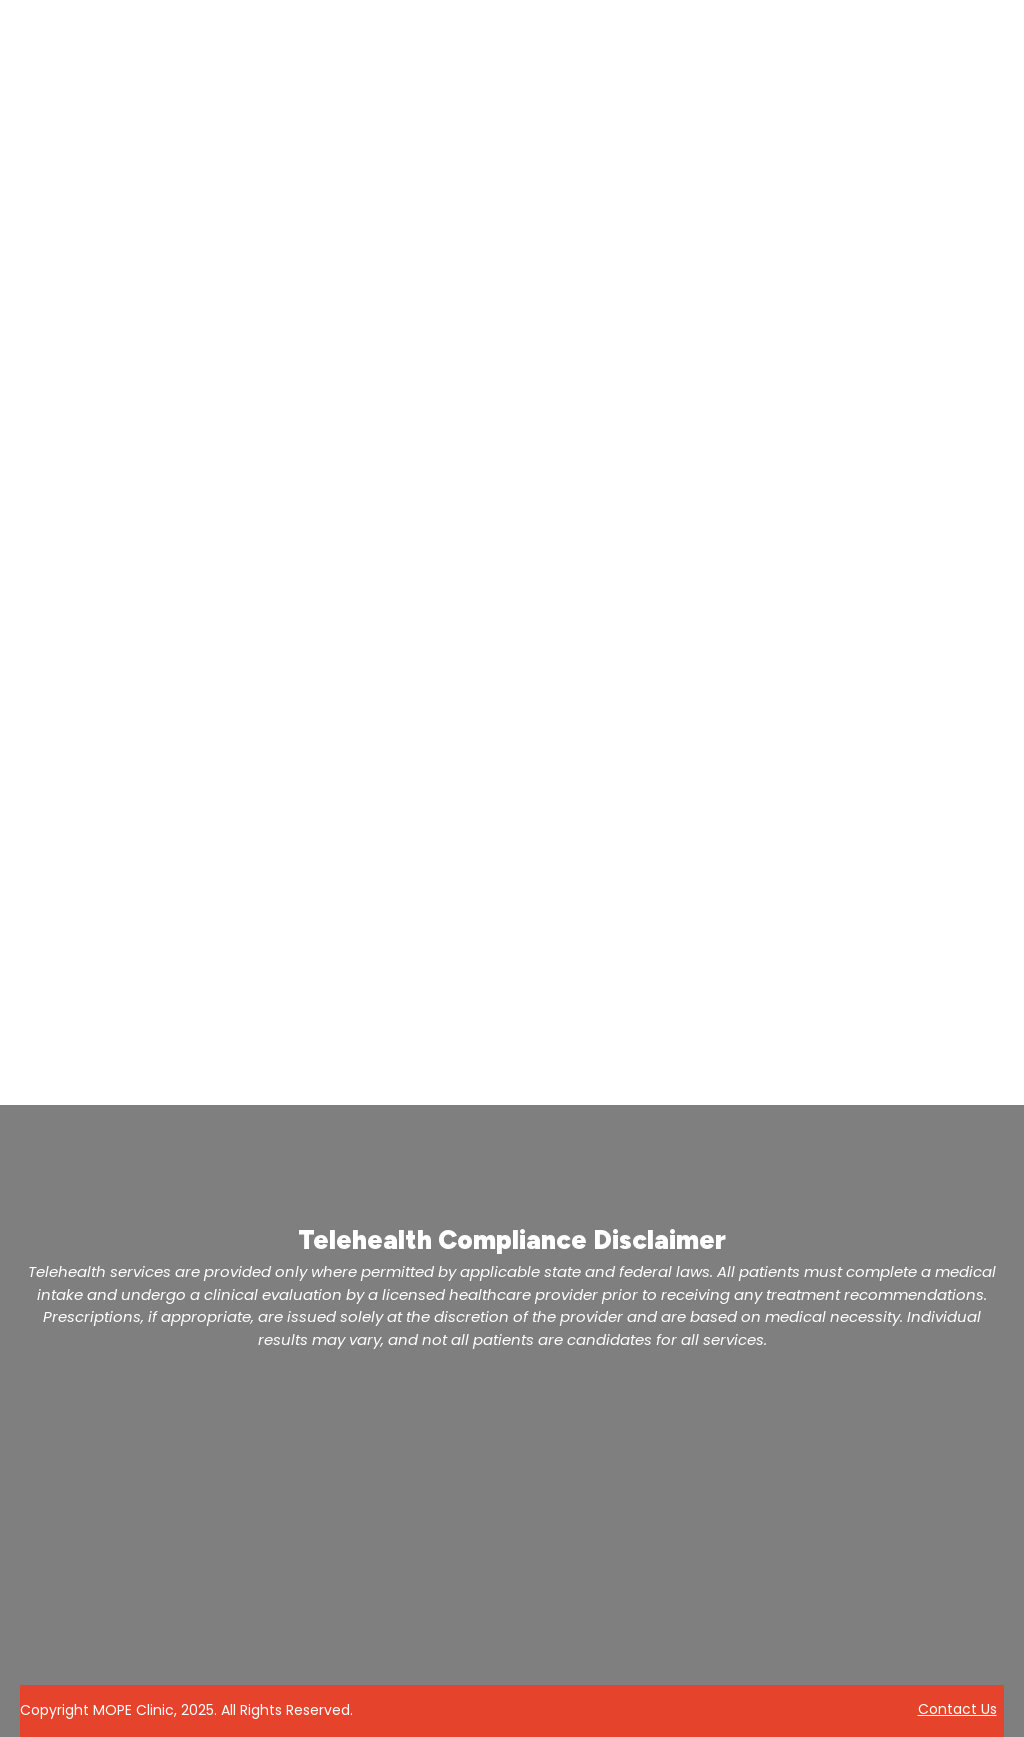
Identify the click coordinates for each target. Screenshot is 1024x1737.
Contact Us (957, 1709)
